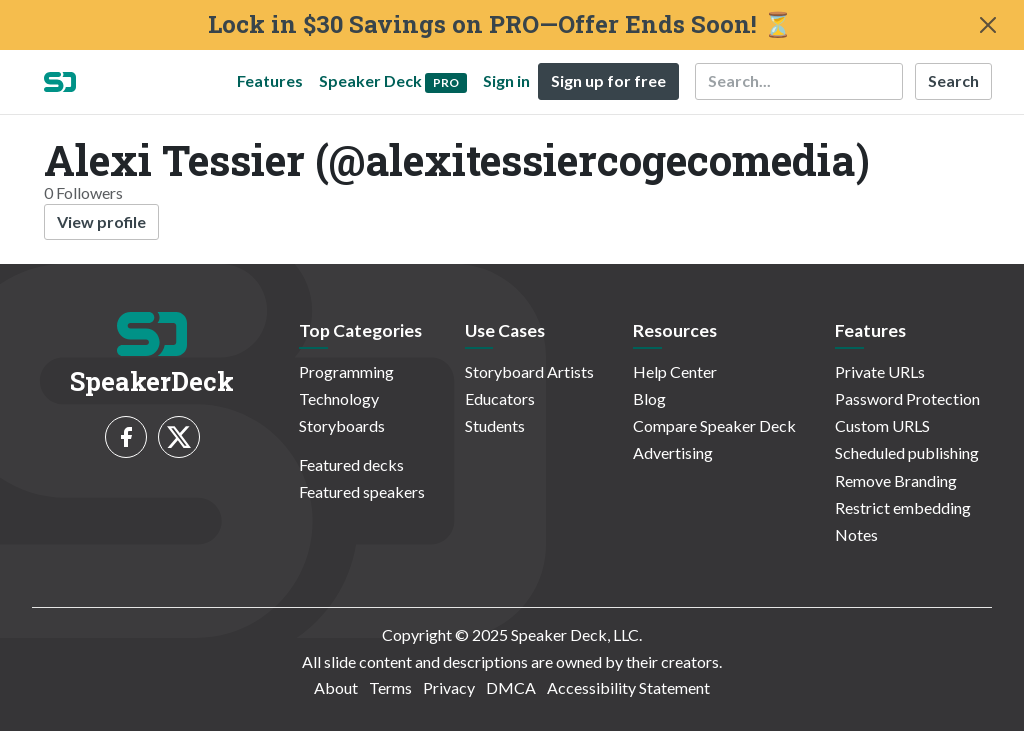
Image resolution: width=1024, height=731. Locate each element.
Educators (500, 398)
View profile (101, 221)
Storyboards (342, 425)
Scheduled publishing (907, 452)
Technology (339, 398)
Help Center (675, 371)
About (336, 687)
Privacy (449, 687)
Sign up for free (608, 80)
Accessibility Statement (628, 687)
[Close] (988, 25)
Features (270, 80)
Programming (346, 371)
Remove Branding (896, 480)
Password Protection (907, 398)
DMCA (511, 687)
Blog (649, 398)
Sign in (506, 80)
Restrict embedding (903, 507)
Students (495, 425)
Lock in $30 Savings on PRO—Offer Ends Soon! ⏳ (500, 24)
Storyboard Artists (529, 371)
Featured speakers (362, 491)
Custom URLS (882, 425)
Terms (390, 687)
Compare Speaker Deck (714, 425)
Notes (856, 534)
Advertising (673, 452)
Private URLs (880, 371)
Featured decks (351, 464)
